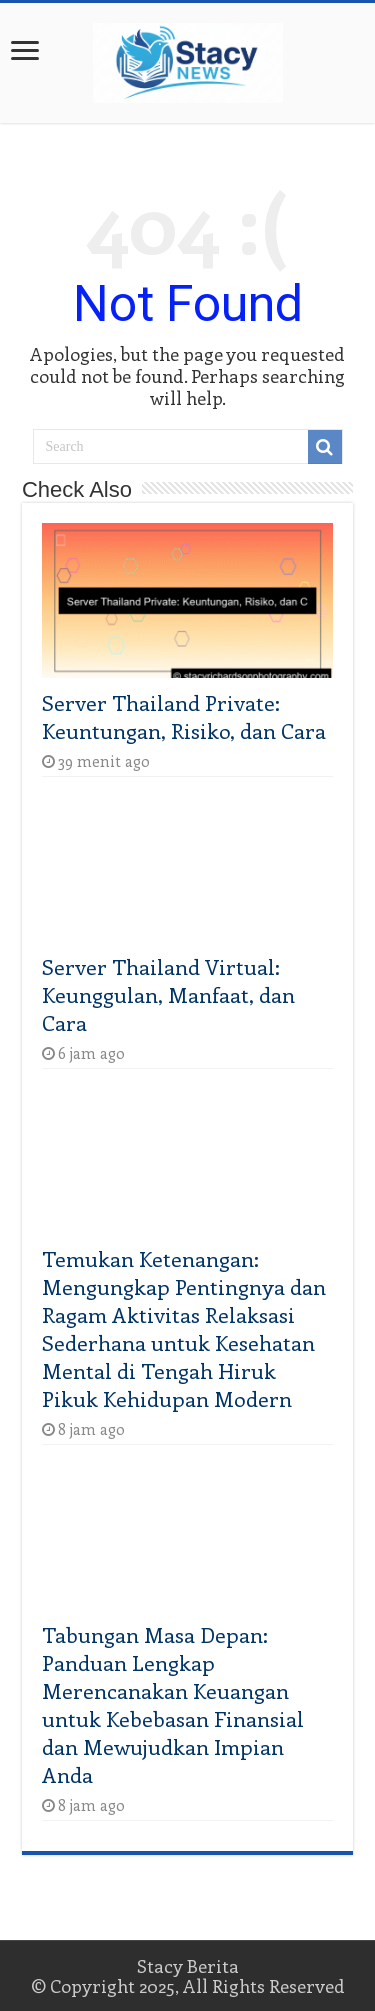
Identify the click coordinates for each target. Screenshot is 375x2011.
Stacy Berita (188, 1966)
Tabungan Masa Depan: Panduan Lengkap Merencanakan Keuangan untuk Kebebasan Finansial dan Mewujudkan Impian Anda (173, 1704)
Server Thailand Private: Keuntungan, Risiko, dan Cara (184, 716)
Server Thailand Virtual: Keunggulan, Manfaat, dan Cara (168, 994)
